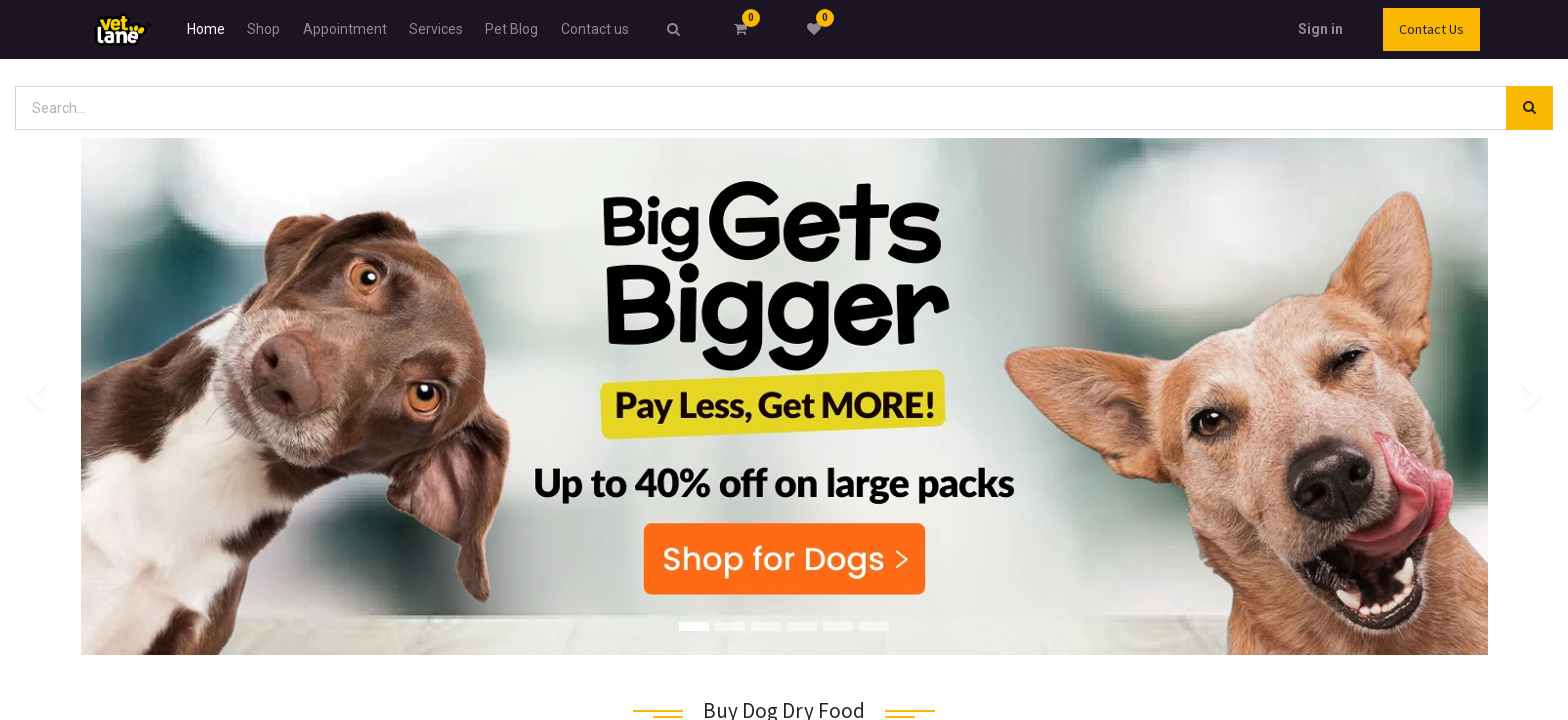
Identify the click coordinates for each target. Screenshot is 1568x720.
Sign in (1320, 29)
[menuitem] (206, 29)
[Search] (1529, 108)
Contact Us (1431, 29)
